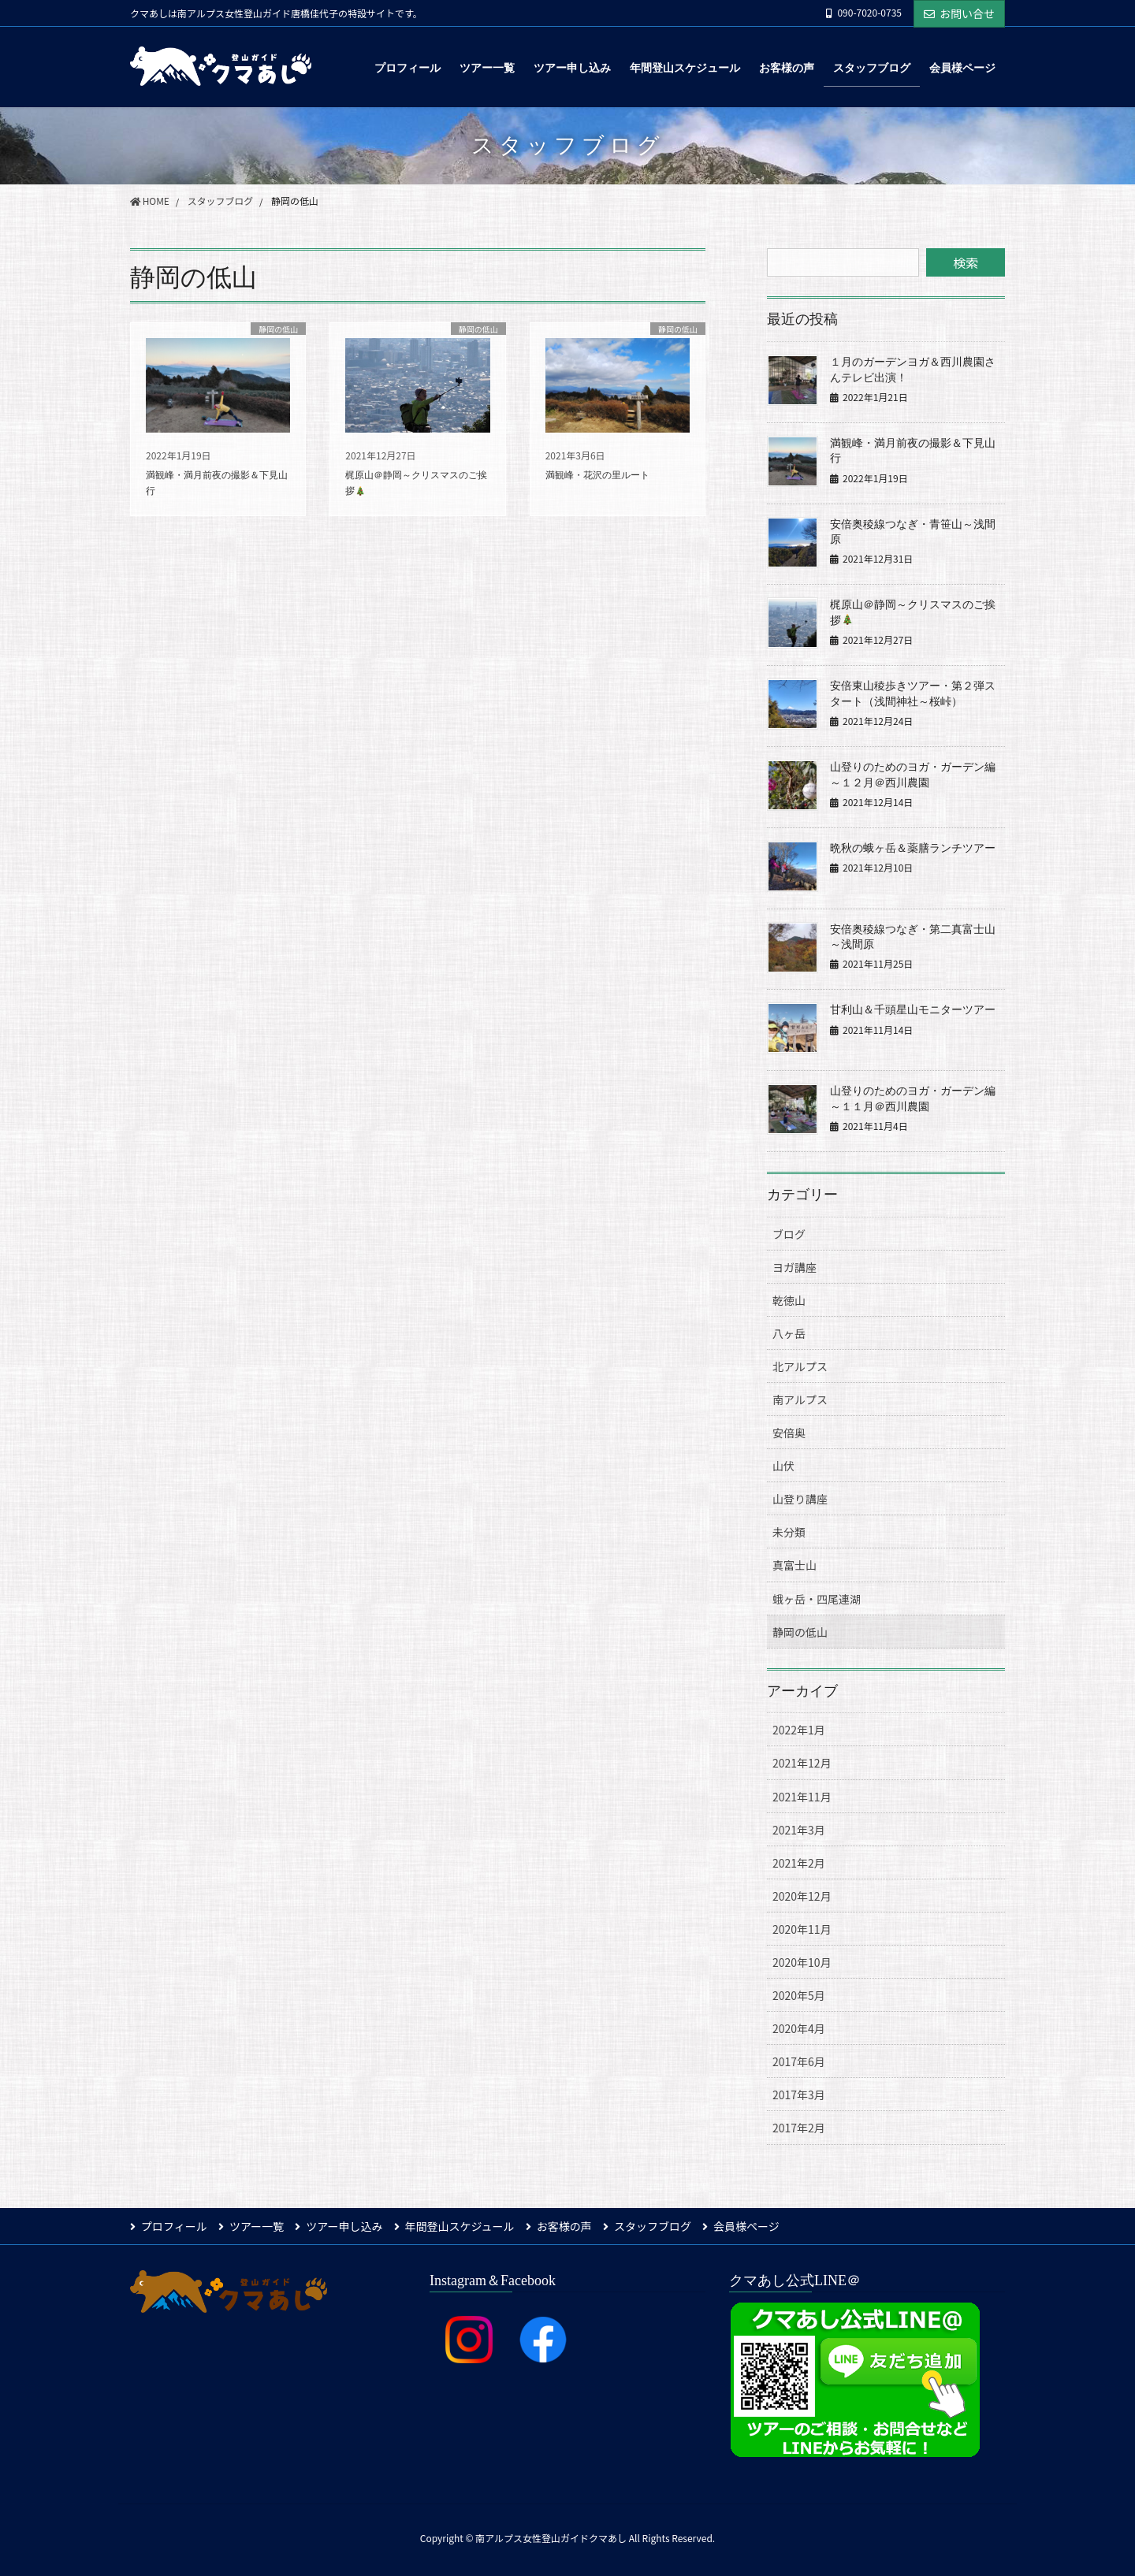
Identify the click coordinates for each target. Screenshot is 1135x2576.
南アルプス (800, 1399)
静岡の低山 (800, 1632)
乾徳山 (789, 1300)
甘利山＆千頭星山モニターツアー (912, 1010)
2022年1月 (798, 1730)
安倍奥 (789, 1432)
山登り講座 (800, 1499)
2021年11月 (802, 1797)
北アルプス (800, 1366)
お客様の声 (566, 2226)
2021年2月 (798, 1863)
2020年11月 (802, 1929)
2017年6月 (798, 2061)
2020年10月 (802, 1962)
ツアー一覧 (257, 2226)
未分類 (789, 1532)
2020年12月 (802, 1896)
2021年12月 (802, 1763)
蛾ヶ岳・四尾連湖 (816, 1599)
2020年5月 (798, 1995)
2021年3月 (798, 1830)
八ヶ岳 (789, 1333)
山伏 (783, 1466)
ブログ (789, 1234)
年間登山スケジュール (461, 2226)
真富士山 (794, 1565)
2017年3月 (798, 2094)
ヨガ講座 (794, 1267)
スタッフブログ (655, 2226)
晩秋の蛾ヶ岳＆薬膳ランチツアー (912, 848)
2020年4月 (798, 2028)
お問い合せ (959, 13)
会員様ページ (750, 2226)
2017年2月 (798, 2128)
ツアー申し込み (345, 2226)
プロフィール (174, 2226)
